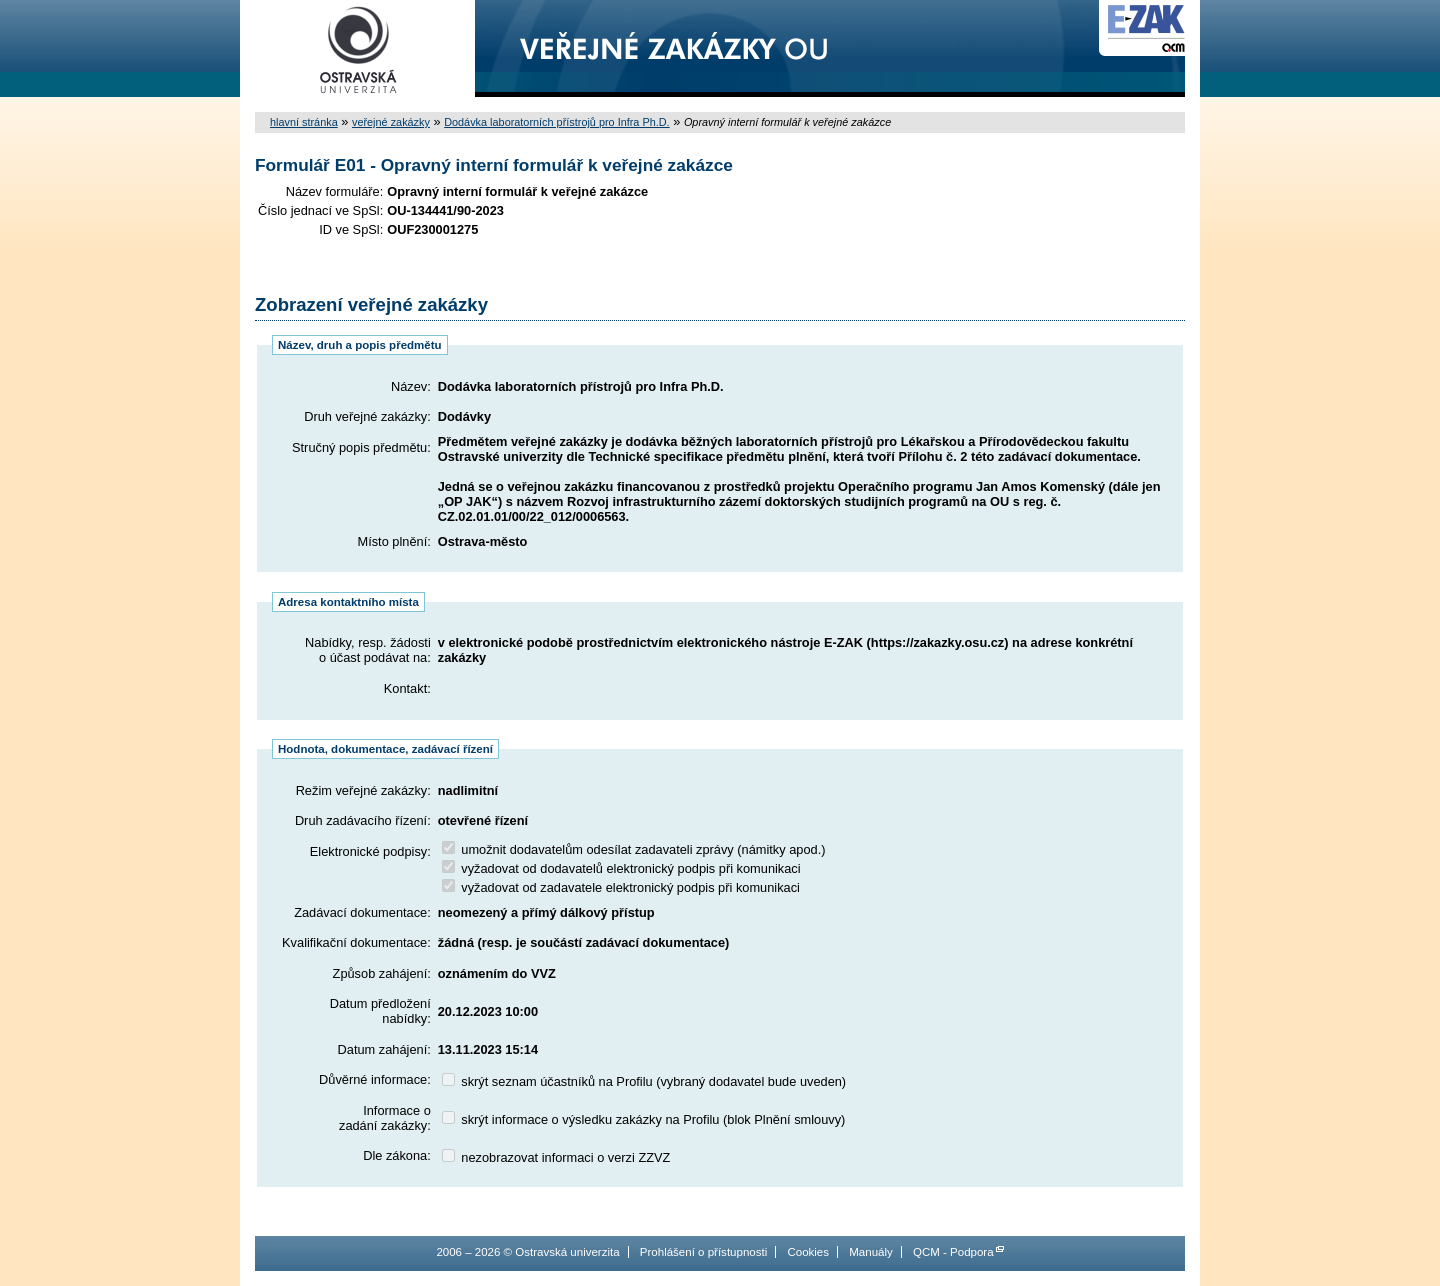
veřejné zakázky (391, 122)
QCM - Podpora (953, 1252)
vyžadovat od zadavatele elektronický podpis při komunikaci (621, 887)
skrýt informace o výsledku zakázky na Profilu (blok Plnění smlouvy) (644, 1119)
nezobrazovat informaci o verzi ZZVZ (556, 1157)
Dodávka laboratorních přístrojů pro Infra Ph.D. (556, 122)
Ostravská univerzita (357, 48)
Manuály (871, 1252)
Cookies (808, 1252)
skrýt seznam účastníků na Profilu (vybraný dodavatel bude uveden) (644, 1081)
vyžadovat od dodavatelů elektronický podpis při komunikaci (621, 868)
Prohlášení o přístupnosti (703, 1252)
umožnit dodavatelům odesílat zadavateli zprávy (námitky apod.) (634, 849)
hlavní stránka (304, 122)
